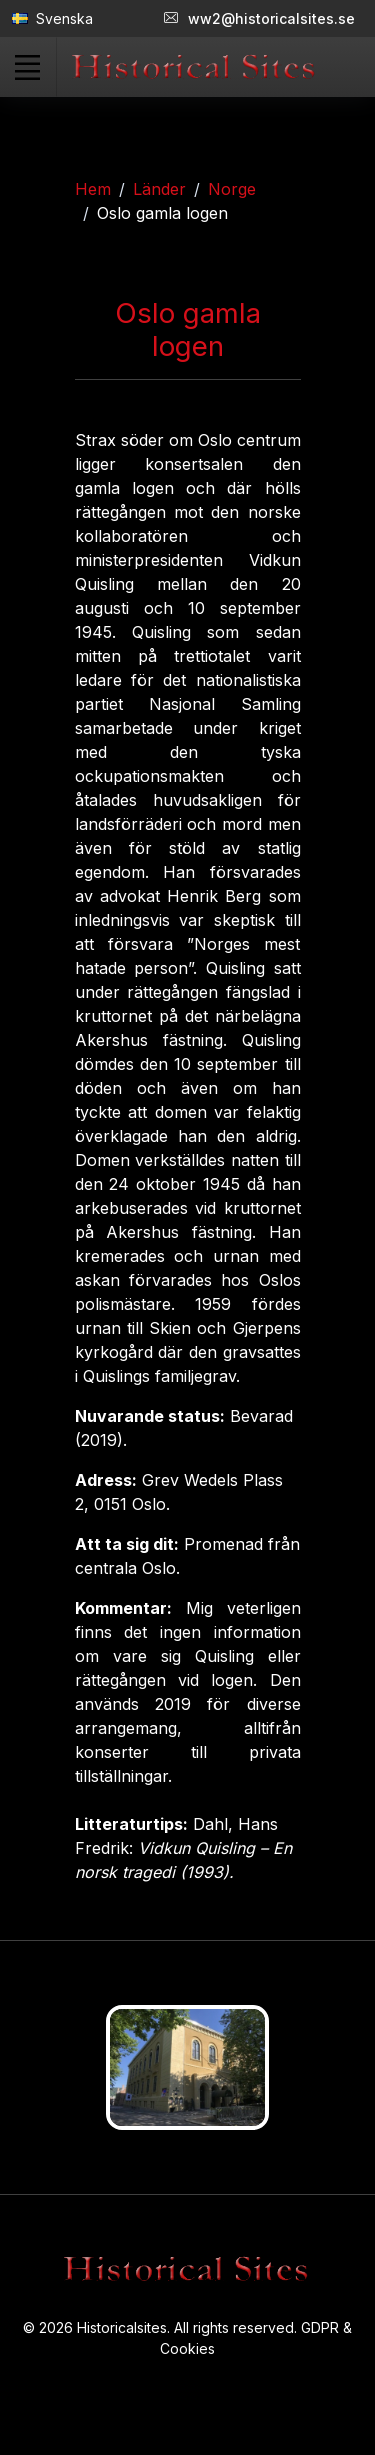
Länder (159, 189)
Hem (93, 189)
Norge (232, 189)
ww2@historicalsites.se (259, 18)
